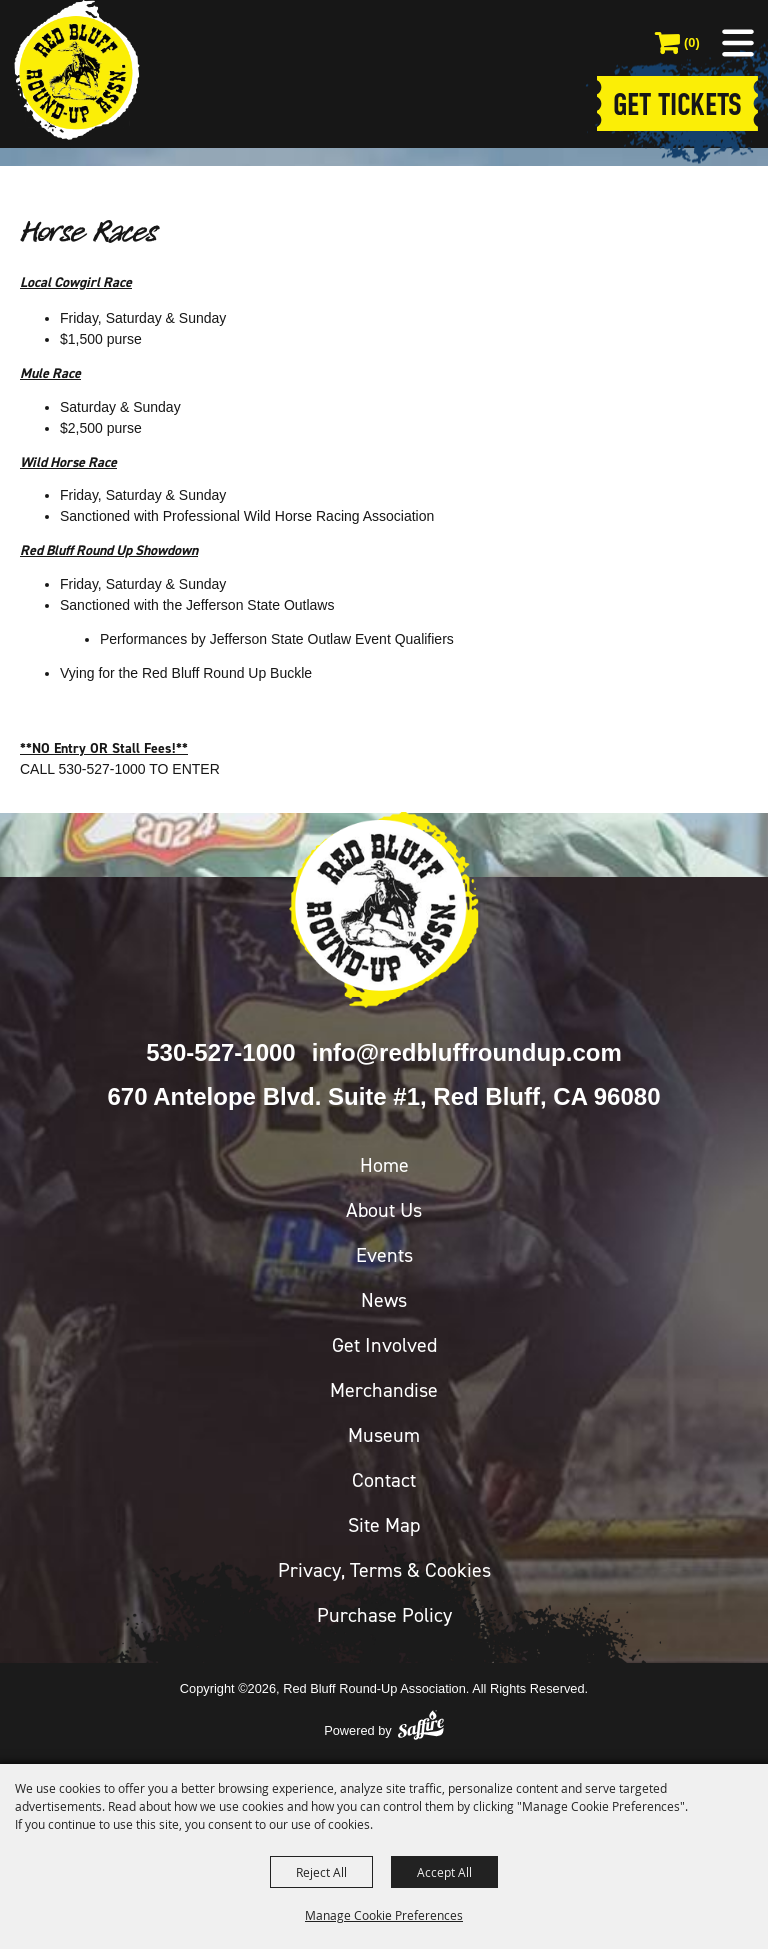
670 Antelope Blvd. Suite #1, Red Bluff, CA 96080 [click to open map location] (383, 1096)
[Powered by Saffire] (421, 1725)
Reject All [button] (321, 1872)
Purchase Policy (384, 1615)
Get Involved (384, 1345)
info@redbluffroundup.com (467, 1052)
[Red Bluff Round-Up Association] (76, 70)
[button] (739, 43)
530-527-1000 (220, 1052)
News (384, 1300)
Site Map (384, 1525)
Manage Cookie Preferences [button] (384, 1915)
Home (384, 1165)
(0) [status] (692, 42)
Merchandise (384, 1390)
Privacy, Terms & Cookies (384, 1570)
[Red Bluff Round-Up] (384, 910)
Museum (384, 1435)
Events (384, 1255)
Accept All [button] (444, 1872)
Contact (384, 1480)
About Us (384, 1210)
